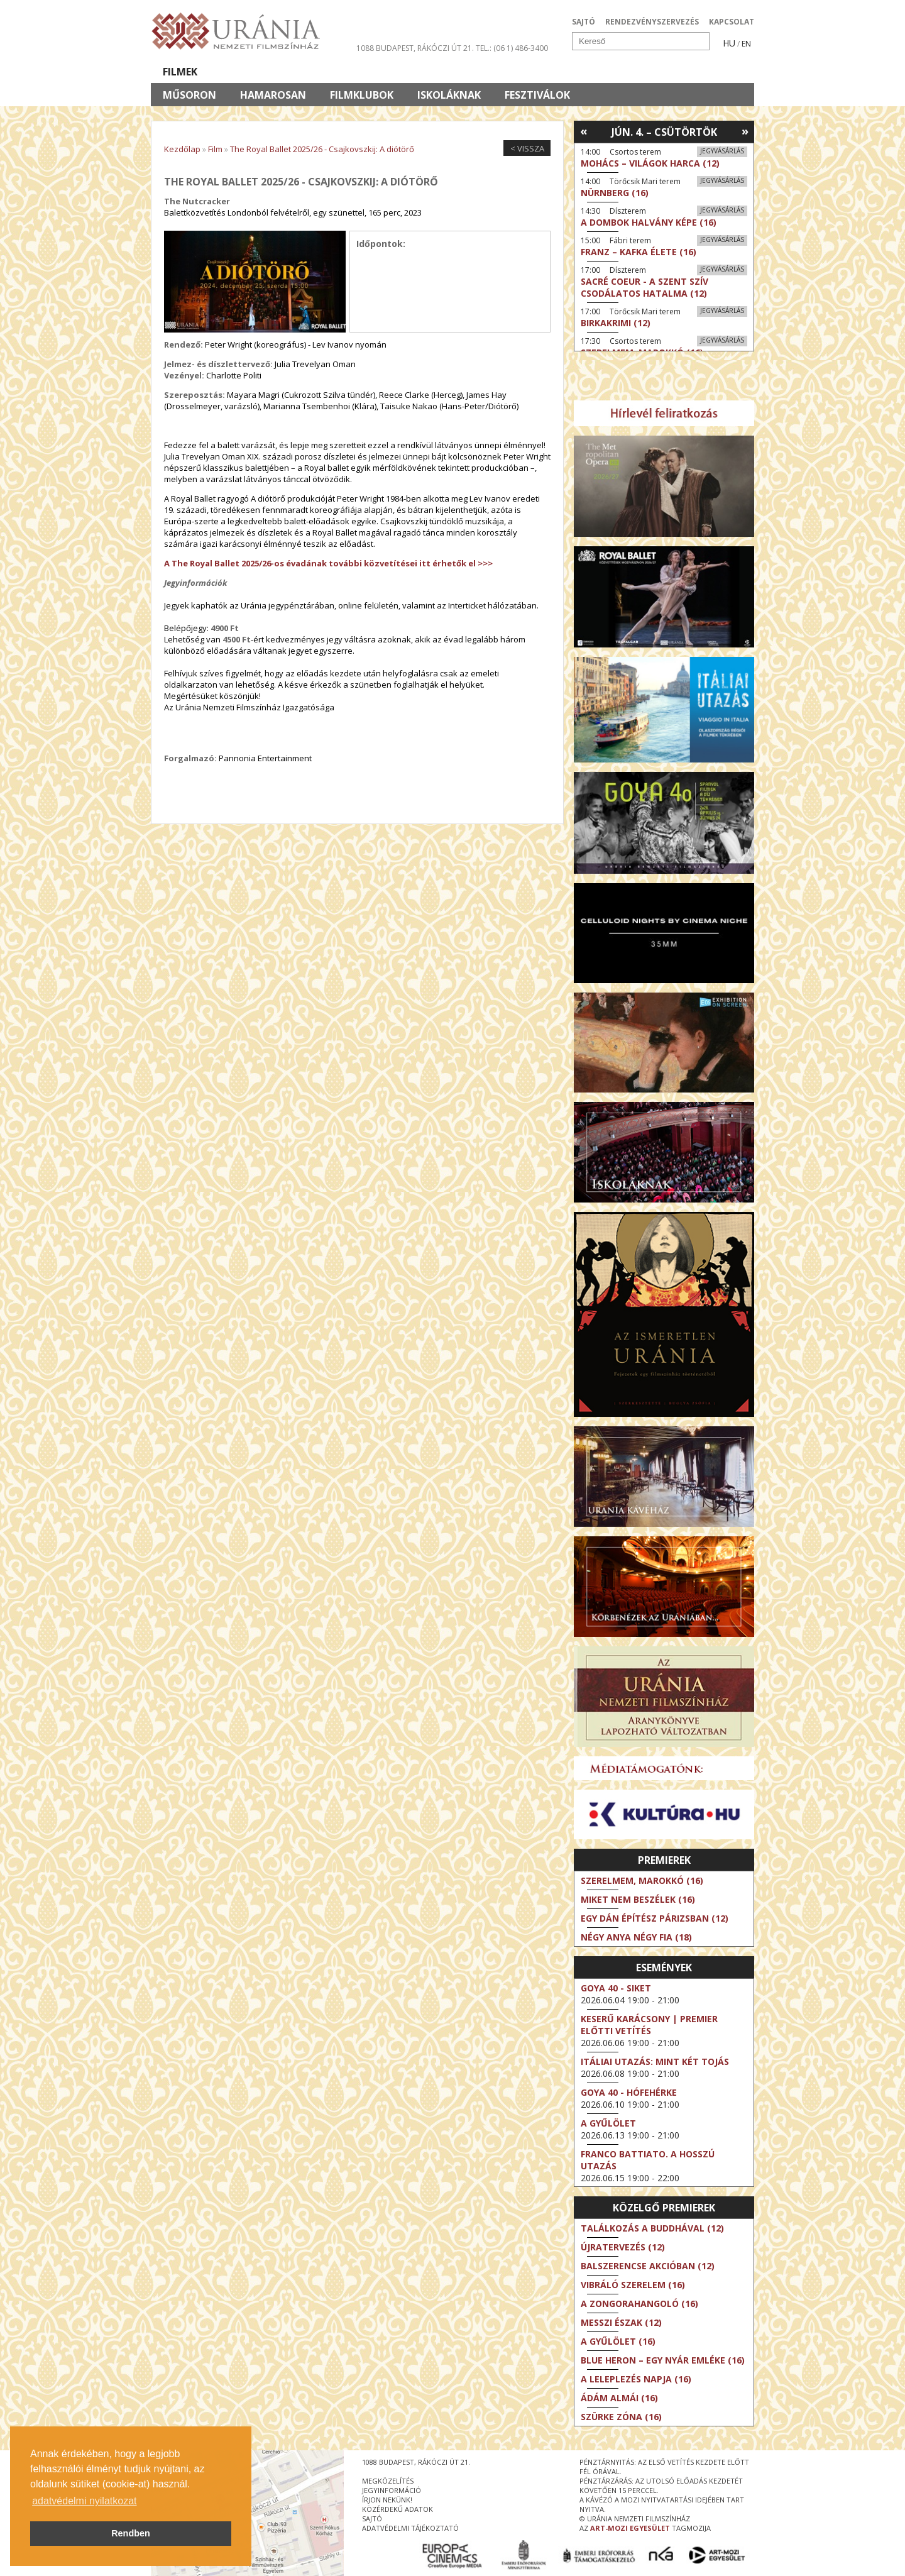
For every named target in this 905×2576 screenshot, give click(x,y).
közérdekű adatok (397, 2509)
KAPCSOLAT (731, 21)
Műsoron (189, 95)
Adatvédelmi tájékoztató (410, 2528)
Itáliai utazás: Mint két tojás (655, 2061)
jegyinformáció (391, 2490)
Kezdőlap (182, 149)
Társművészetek (265, 72)
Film (215, 149)
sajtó (372, 2518)
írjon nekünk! (387, 2499)
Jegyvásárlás (722, 150)
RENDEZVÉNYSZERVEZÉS (652, 21)
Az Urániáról (371, 72)
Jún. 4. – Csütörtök (664, 132)
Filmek (180, 72)
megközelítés (388, 2480)
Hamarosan (273, 95)
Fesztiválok (537, 95)
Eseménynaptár (585, 72)
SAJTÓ (583, 21)
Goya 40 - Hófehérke (629, 2092)
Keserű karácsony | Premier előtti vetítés (649, 2025)
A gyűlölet (608, 2123)
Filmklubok (361, 95)
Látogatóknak (475, 72)
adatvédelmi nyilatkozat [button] (84, 2501)
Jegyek (668, 72)
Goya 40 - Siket (616, 1988)
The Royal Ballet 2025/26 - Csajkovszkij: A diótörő (322, 149)
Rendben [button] (130, 2533)
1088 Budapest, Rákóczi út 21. (415, 48)
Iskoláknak (449, 95)
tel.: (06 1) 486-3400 (512, 48)
